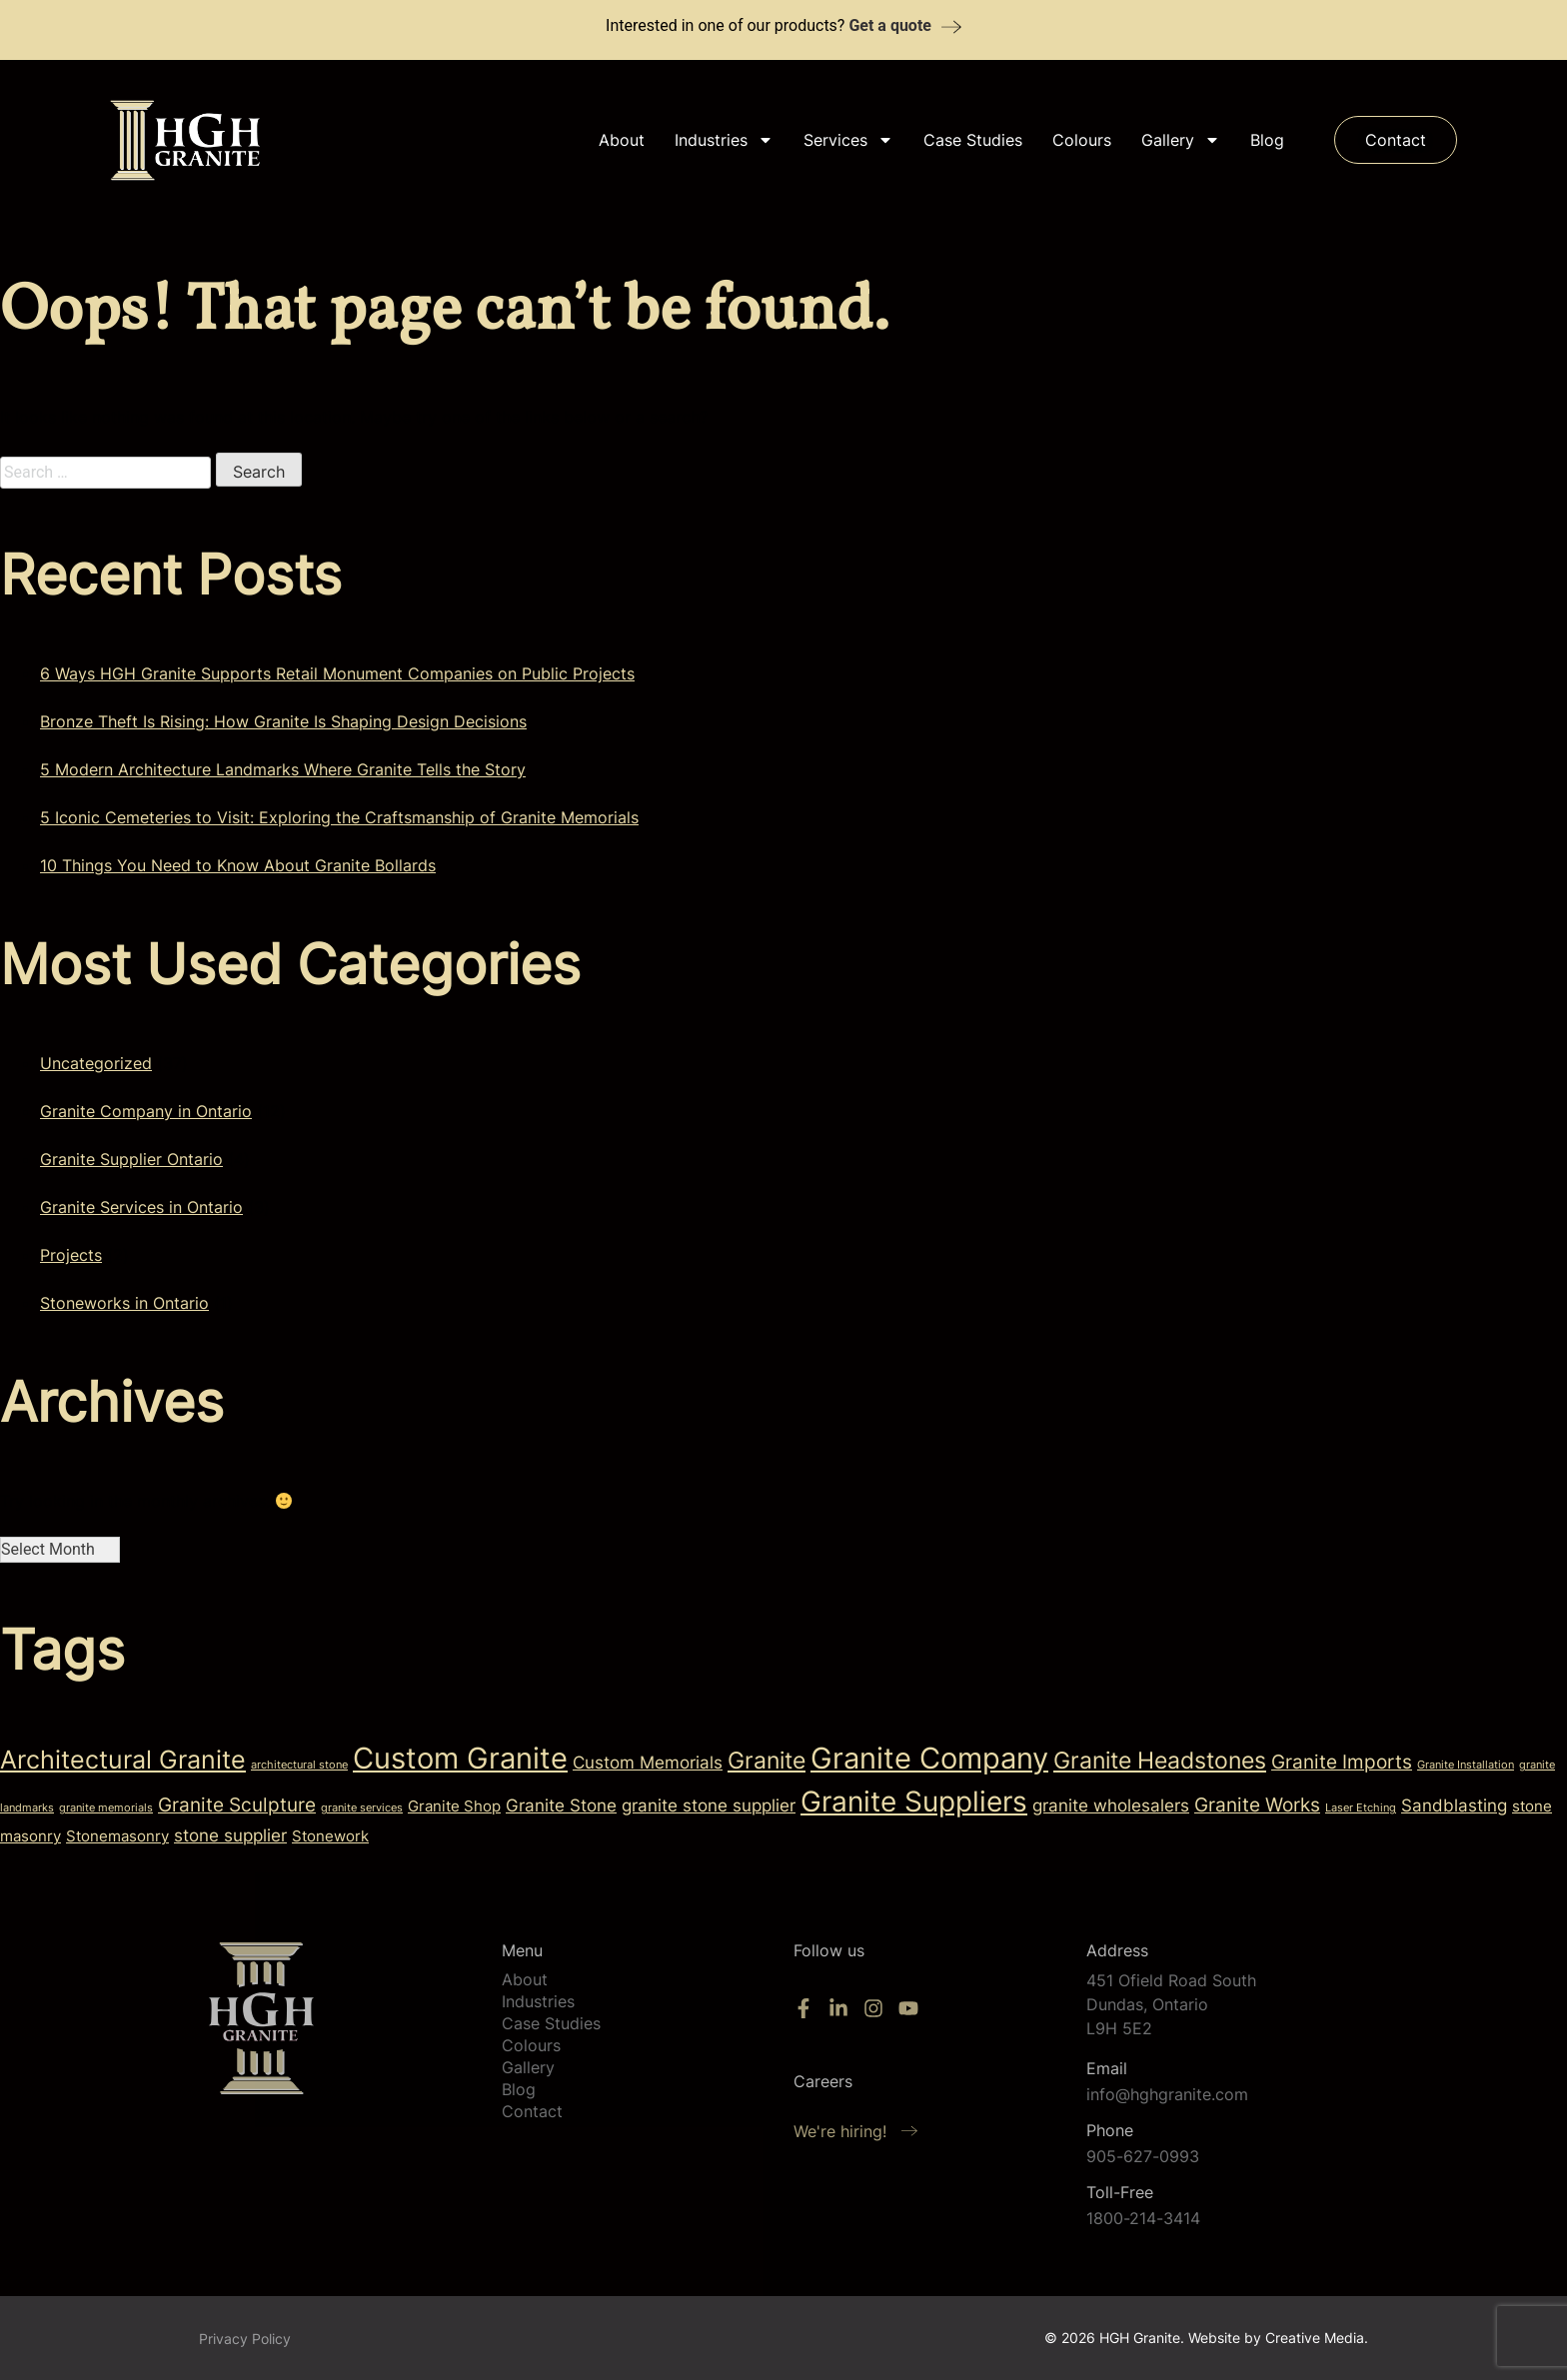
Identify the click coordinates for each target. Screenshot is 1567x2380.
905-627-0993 (1142, 2156)
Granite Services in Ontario (141, 1207)
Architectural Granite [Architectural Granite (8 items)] (123, 1760)
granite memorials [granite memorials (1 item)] (106, 1807)
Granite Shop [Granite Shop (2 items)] (454, 1806)
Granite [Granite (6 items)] (766, 1760)
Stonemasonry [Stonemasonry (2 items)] (117, 1836)
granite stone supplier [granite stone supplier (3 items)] (708, 1804)
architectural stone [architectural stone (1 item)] (299, 1765)
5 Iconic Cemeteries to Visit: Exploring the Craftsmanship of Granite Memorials (339, 817)
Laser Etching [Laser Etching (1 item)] (1360, 1807)
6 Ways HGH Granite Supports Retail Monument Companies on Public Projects (337, 673)
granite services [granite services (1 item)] (362, 1807)
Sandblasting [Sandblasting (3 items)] (1454, 1804)
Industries (724, 140)
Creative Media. (1316, 2337)
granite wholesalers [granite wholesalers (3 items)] (1110, 1804)
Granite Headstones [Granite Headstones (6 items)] (1159, 1760)
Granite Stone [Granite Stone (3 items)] (561, 1804)
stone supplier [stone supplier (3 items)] (230, 1834)
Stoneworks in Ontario (124, 1303)
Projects (71, 1255)
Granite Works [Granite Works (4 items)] (1257, 1804)
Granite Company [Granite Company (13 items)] (929, 1758)
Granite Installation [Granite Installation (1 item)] (1465, 1765)
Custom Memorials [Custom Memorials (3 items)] (648, 1762)
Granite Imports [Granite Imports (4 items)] (1341, 1762)
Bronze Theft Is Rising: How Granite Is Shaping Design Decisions (283, 721)
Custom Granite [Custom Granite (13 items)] (460, 1758)
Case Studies (972, 140)
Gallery (1180, 140)
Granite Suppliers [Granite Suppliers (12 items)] (913, 1801)
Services (848, 140)
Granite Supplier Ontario (131, 1159)
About (622, 140)
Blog (1267, 140)
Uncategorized (96, 1063)
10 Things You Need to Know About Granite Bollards (238, 865)
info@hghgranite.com (1167, 2094)
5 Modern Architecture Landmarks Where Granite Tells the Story (283, 769)
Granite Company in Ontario (146, 1111)
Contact (532, 2111)
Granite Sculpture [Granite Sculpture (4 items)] (237, 1804)
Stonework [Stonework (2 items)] (330, 1836)
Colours (1081, 140)
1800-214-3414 (1143, 2218)
